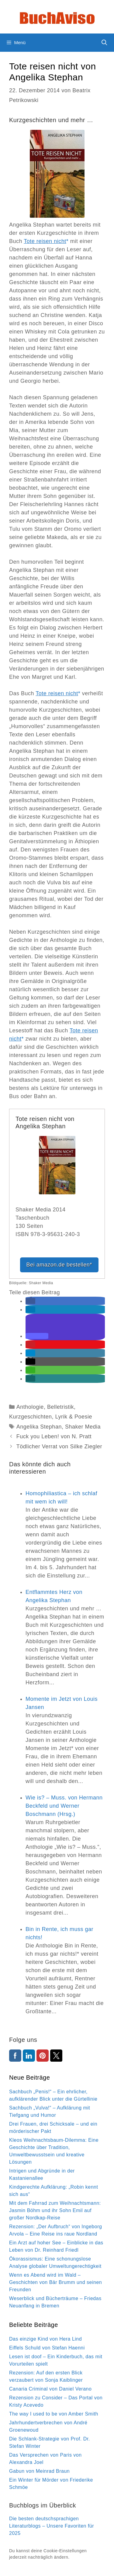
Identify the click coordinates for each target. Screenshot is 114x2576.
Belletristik (60, 1407)
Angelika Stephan (39, 1427)
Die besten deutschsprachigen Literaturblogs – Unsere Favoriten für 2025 (51, 2526)
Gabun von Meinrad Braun (39, 2471)
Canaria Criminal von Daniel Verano (50, 2388)
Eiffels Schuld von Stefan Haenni (47, 2347)
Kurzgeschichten (30, 1417)
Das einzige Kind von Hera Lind (45, 2339)
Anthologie (30, 1407)
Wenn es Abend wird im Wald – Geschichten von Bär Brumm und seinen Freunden (55, 2282)
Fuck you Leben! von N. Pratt (54, 1436)
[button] (30, 1301)
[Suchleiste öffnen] (104, 42)
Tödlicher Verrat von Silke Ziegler (59, 1446)
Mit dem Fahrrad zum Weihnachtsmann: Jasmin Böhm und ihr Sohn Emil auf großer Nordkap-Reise (55, 2210)
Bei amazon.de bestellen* (59, 1265)
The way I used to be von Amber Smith (53, 2413)
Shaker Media (83, 1427)
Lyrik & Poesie (73, 1417)
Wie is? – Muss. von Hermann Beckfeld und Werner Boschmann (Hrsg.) (64, 1806)
